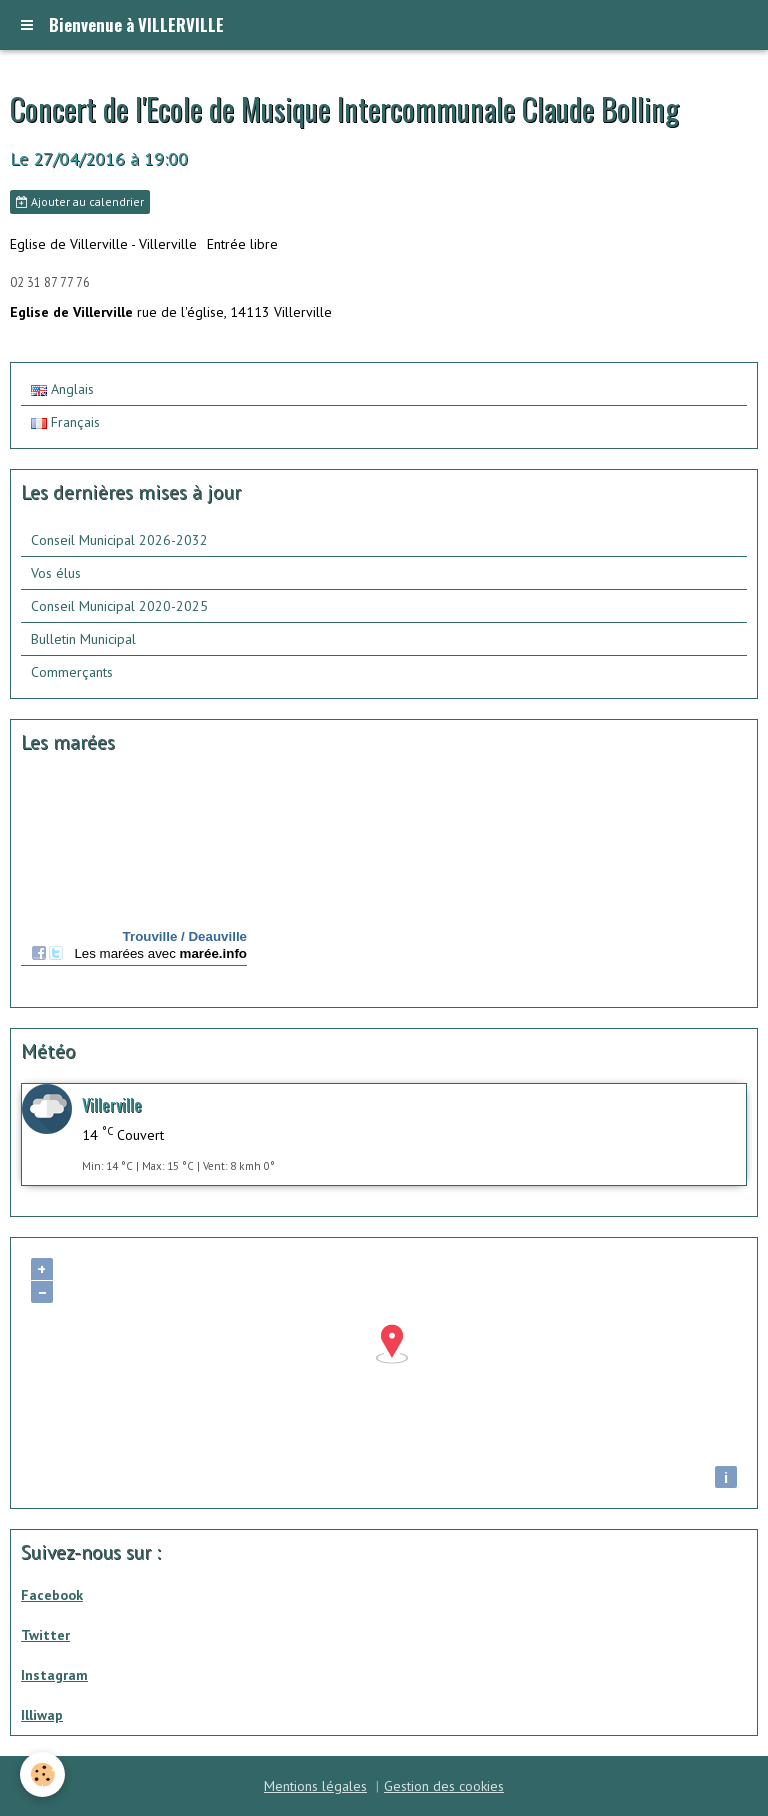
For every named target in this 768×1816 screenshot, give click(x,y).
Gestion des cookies (444, 1786)
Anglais (62, 389)
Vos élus (56, 573)
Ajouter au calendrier (80, 201)
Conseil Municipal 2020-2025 (119, 606)
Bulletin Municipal (83, 639)
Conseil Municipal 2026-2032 (119, 540)
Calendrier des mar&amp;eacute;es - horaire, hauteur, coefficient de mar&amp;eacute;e (134, 883)
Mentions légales (315, 1786)
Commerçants (72, 672)
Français (65, 422)
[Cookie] (42, 1774)
